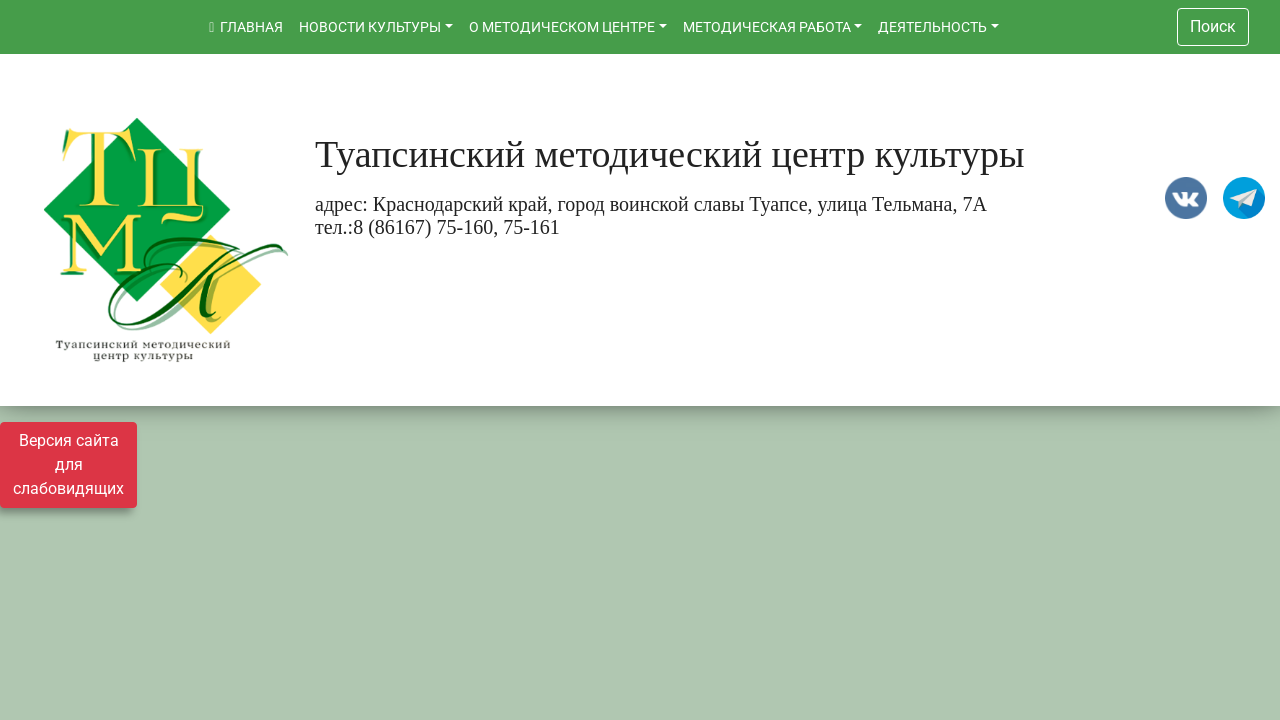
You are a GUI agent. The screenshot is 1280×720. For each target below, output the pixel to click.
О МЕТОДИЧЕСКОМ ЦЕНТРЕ (562, 27)
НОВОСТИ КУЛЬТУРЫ (370, 27)
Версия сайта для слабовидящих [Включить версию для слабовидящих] (68, 464)
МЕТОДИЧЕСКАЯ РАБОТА (767, 27)
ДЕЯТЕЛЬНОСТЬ (932, 27)
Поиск (1213, 26)
